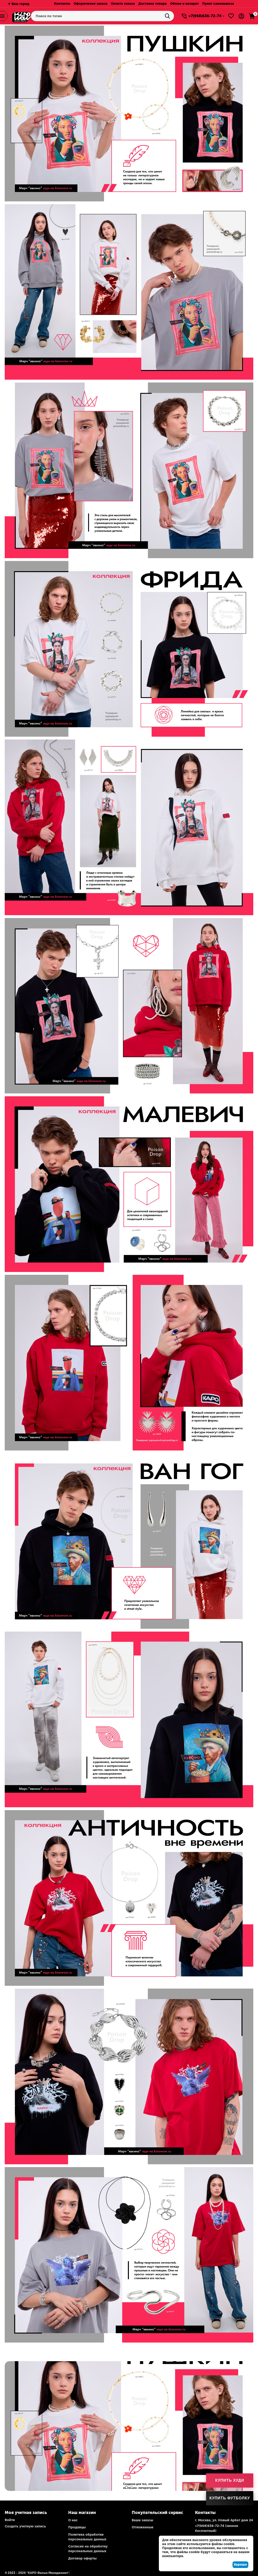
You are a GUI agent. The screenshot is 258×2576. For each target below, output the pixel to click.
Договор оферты (82, 2558)
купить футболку (229, 2498)
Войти (10, 2520)
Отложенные (142, 2527)
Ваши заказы (142, 2520)
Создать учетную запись (25, 2526)
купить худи (229, 2480)
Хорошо (240, 2565)
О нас (73, 2520)
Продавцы (77, 2527)
